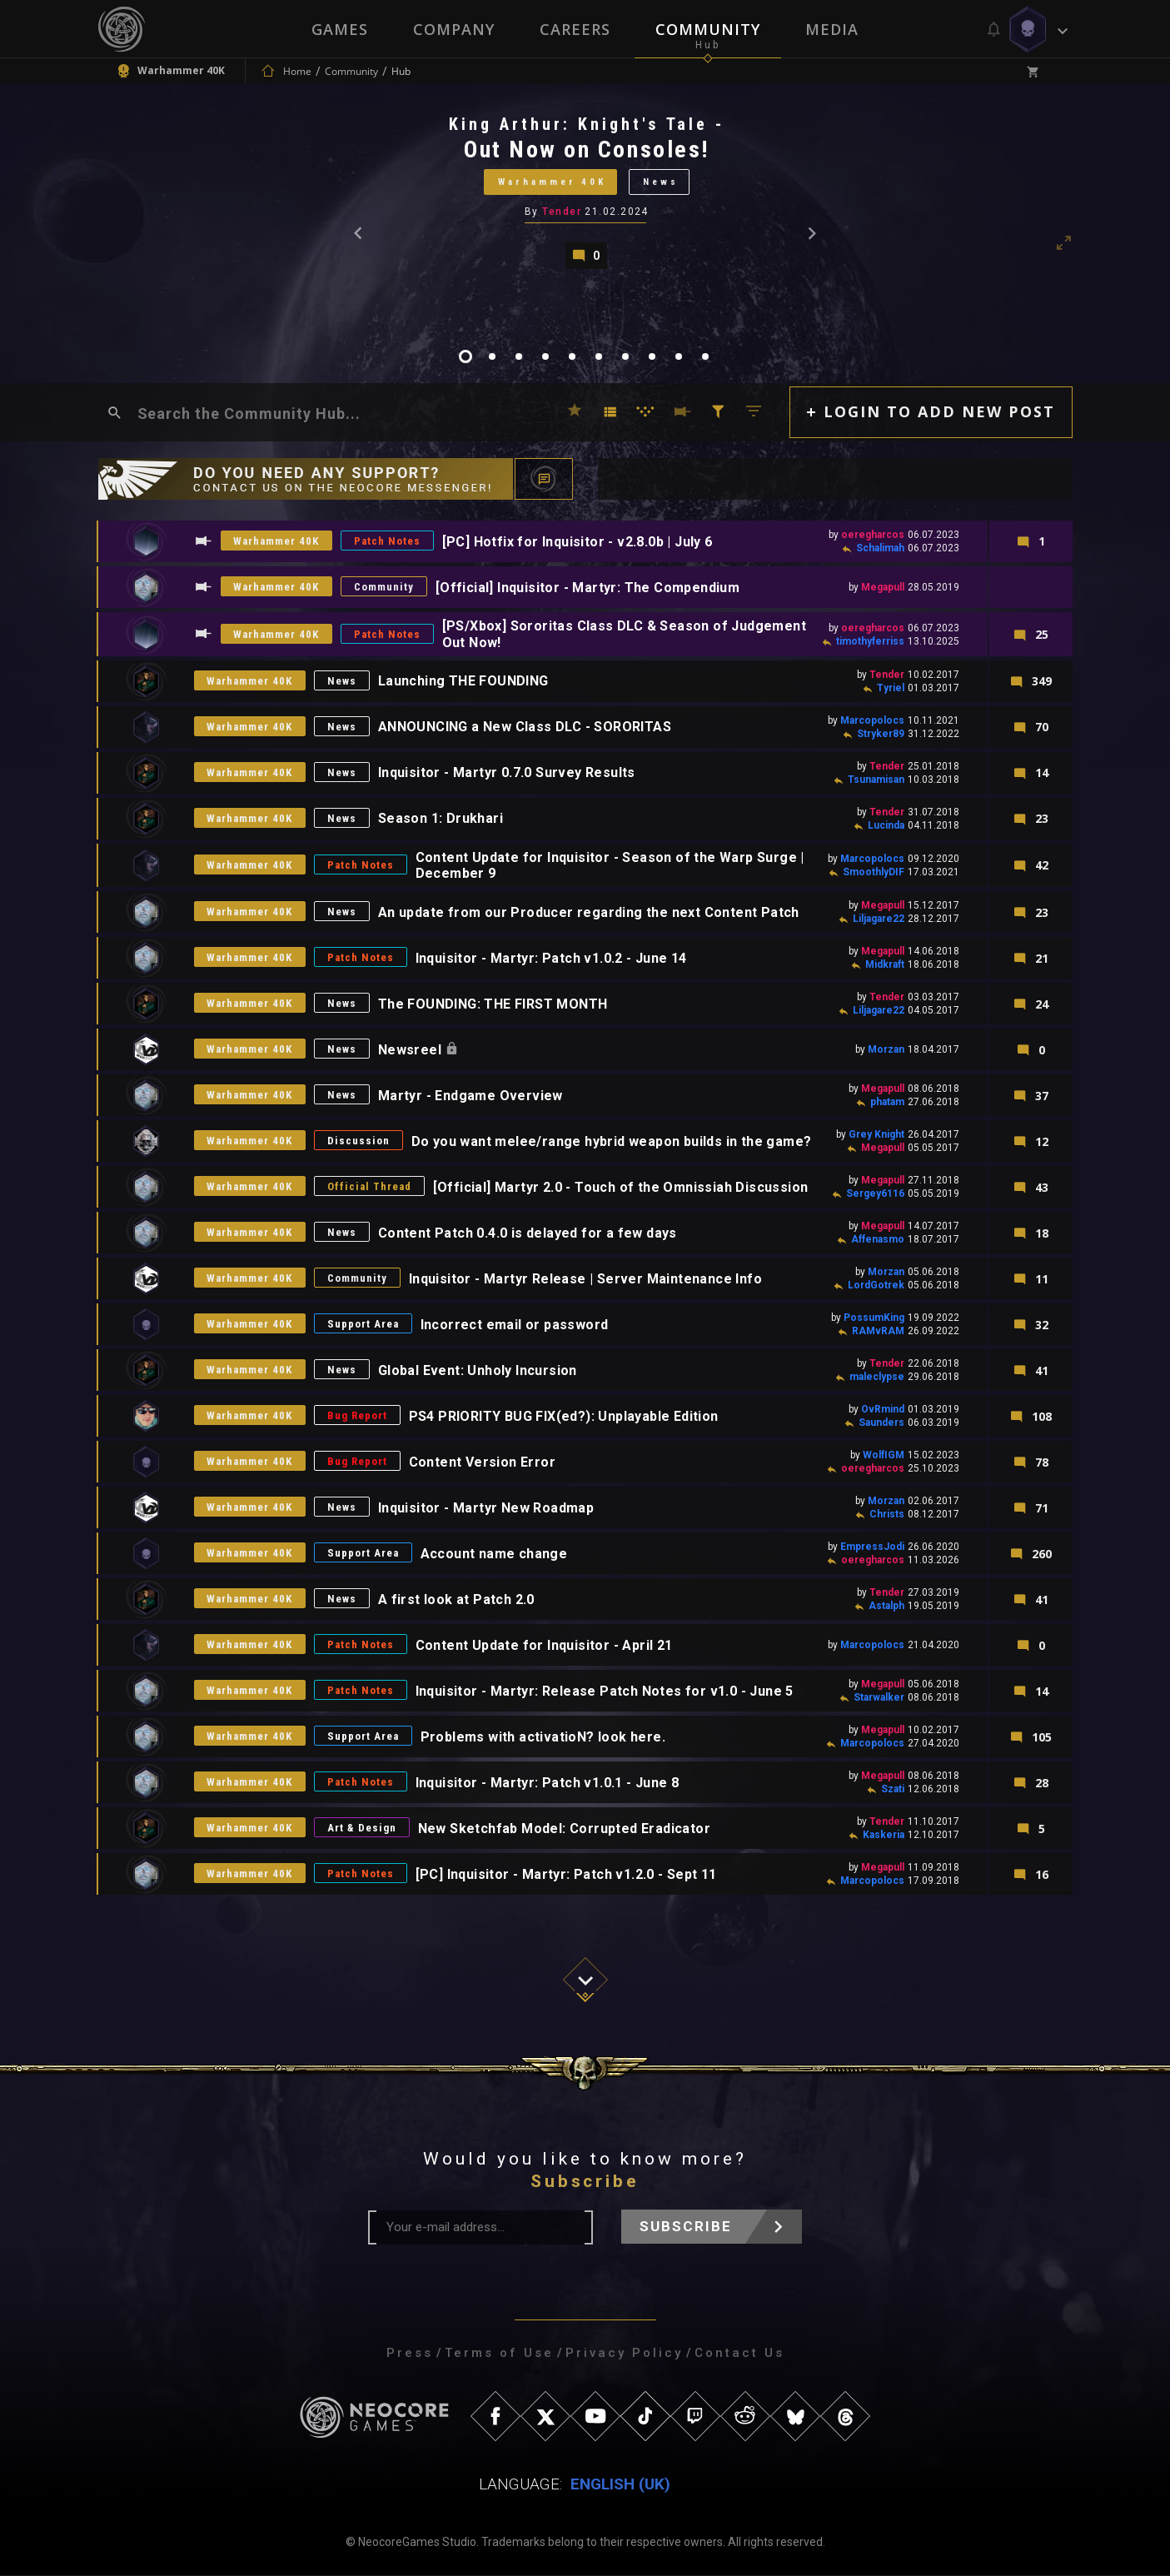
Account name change (495, 1554)
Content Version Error (483, 1462)
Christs (886, 1515)
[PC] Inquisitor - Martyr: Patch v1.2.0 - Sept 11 (567, 1874)
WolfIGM (883, 1456)
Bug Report (358, 1416)
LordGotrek (876, 1286)
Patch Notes (388, 542)
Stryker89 (880, 734)
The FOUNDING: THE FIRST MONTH (494, 1004)
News (661, 182)
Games (339, 29)
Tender (561, 211)
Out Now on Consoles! (586, 149)
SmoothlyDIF (873, 872)
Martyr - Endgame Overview (471, 1096)
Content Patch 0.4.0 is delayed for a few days (528, 1233)
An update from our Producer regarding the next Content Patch (589, 912)
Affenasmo (877, 1240)
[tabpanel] (585, 191)
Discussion (359, 1141)
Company (454, 29)
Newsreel (412, 1050)
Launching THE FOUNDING (464, 682)
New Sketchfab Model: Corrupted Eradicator (564, 1828)
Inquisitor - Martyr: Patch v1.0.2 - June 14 (552, 958)
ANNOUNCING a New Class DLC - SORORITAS (525, 727)
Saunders (881, 1423)
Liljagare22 (878, 919)
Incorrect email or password (515, 1325)
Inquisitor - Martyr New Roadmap (487, 1508)
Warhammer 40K (551, 182)
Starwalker (879, 1698)
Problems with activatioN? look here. (543, 1737)
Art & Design (362, 1828)
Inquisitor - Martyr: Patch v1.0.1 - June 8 (548, 1783)
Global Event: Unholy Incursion (478, 1370)
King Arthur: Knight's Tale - (586, 124)
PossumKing (874, 1318)
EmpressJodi (872, 1547)
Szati (892, 1790)
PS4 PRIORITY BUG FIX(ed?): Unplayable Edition (564, 1416)
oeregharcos (872, 535)
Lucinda (886, 825)
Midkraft (884, 965)
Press (409, 2353)
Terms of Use (499, 2353)
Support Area (364, 1324)
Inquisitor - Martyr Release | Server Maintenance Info (586, 1279)
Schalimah (880, 549)
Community (707, 29)
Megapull (882, 588)
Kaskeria (883, 1835)
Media (832, 29)
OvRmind (882, 1410)
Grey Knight (876, 1135)
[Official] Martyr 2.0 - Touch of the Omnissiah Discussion (621, 1187)
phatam (887, 1103)
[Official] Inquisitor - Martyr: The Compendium (588, 587)
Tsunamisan (876, 779)
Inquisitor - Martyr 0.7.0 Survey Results (507, 773)
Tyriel (890, 688)
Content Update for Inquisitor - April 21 (545, 1645)
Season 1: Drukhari (441, 819)
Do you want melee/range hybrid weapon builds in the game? (612, 1141)
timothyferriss (870, 641)
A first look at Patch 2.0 (457, 1599)
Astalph (886, 1606)
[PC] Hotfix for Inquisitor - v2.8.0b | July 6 (578, 542)
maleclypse (876, 1377)
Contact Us (739, 2353)
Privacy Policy (624, 2353)
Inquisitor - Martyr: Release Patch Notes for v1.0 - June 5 (605, 1691)
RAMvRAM (878, 1332)
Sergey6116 (875, 1194)
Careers (575, 29)
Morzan (886, 1050)
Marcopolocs (872, 720)
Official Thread (370, 1187)
